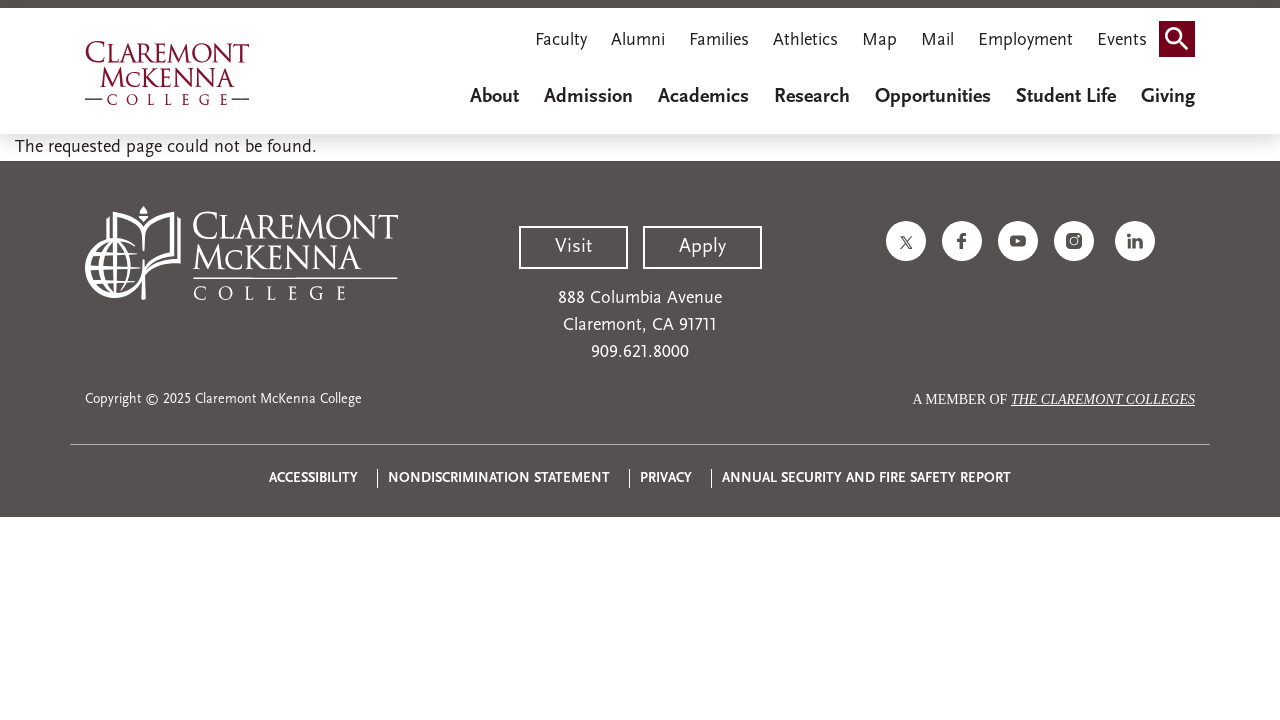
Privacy (666, 478)
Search (1183, 32)
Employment (1025, 40)
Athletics (805, 40)
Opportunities (933, 97)
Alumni (638, 40)
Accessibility (313, 478)
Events (1122, 40)
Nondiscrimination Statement (499, 478)
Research (812, 97)
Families (719, 40)
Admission (588, 97)
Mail (937, 40)
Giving (1168, 97)
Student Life (1066, 97)
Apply (702, 247)
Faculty (561, 40)
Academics (703, 97)
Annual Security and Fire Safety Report (866, 478)
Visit (573, 247)
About (494, 97)
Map (879, 40)
